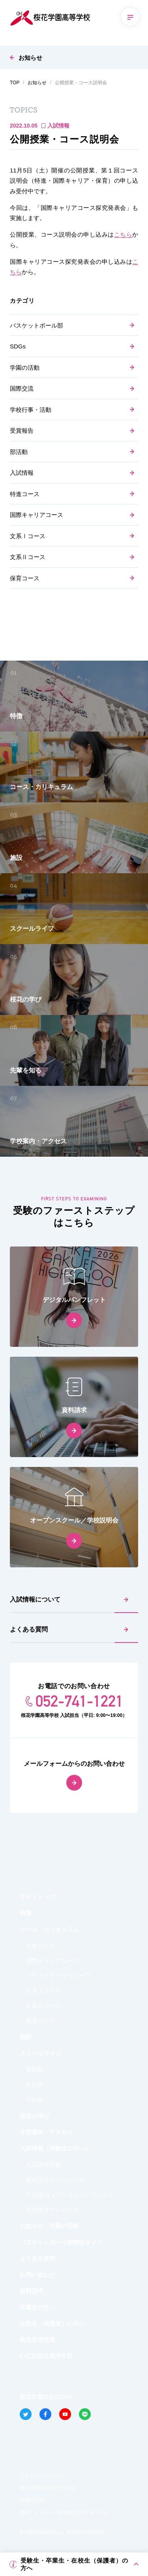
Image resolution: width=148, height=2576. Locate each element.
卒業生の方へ (37, 2307)
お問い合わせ (37, 2274)
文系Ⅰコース (27, 536)
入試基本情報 (43, 2164)
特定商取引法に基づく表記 (48, 2488)
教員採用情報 (37, 2339)
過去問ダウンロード (52, 2209)
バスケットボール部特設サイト (61, 2242)
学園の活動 (24, 367)
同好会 (34, 2099)
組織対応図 (31, 2500)
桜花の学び (34, 2116)
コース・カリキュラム (49, 1929)
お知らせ (30, 58)
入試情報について (35, 1599)
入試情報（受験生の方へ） (55, 2148)
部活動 (19, 451)
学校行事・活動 (30, 409)
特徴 (26, 1912)
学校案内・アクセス (46, 2132)
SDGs (18, 346)
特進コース (24, 494)
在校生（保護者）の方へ (52, 2323)
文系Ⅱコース (27, 557)
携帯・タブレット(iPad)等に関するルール (64, 2512)
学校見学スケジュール (55, 2179)
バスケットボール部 (36, 325)
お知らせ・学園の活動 (49, 2225)
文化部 (34, 2084)
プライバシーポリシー (43, 2475)
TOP (14, 82)
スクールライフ (40, 2053)
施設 (26, 2036)
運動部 (34, 2069)
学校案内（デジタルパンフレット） (73, 2194)
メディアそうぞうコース (58, 1975)
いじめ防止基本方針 (46, 2355)
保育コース (24, 578)
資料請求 (31, 2290)
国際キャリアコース (36, 514)
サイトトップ (37, 1896)
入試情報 (22, 472)
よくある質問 (29, 1629)
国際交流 (22, 388)
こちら (123, 234)
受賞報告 (22, 430)
